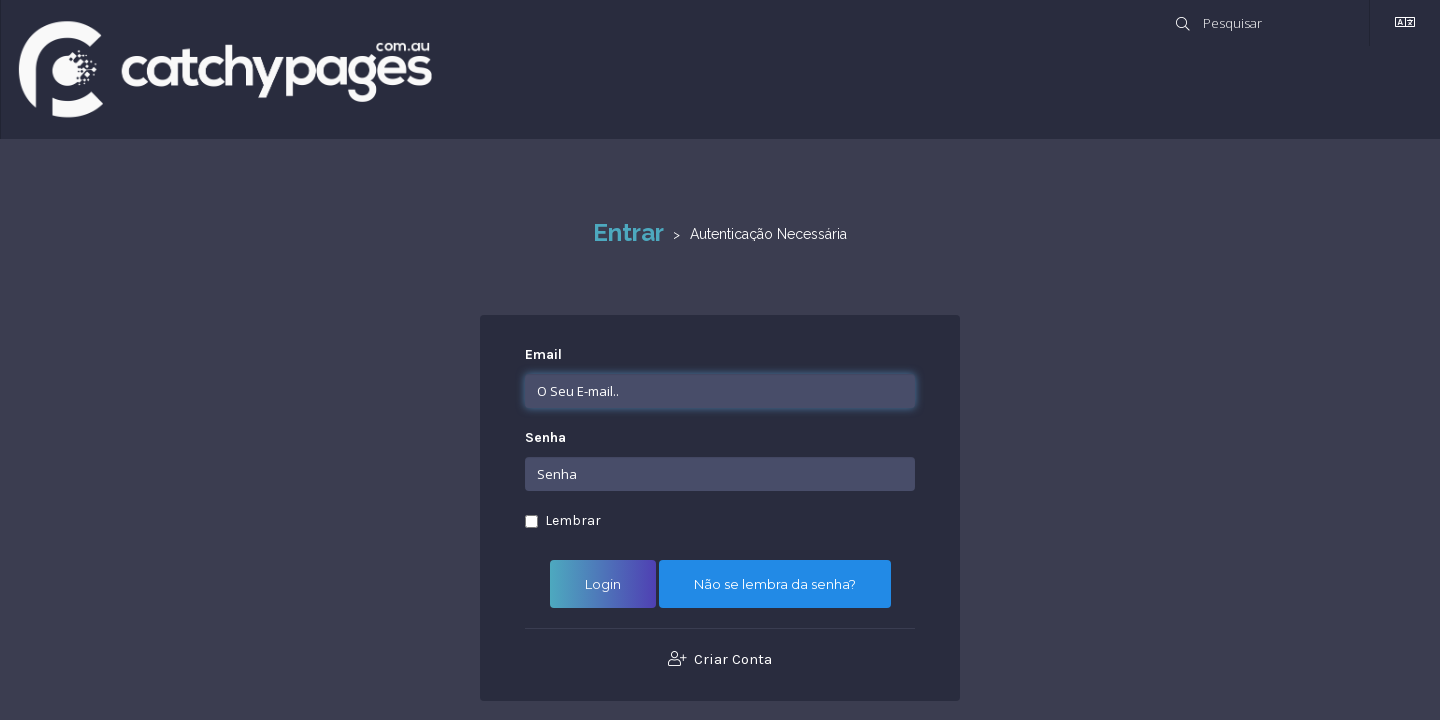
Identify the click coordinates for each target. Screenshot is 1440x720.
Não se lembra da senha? (775, 584)
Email (543, 354)
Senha (545, 437)
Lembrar (563, 520)
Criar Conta (720, 659)
